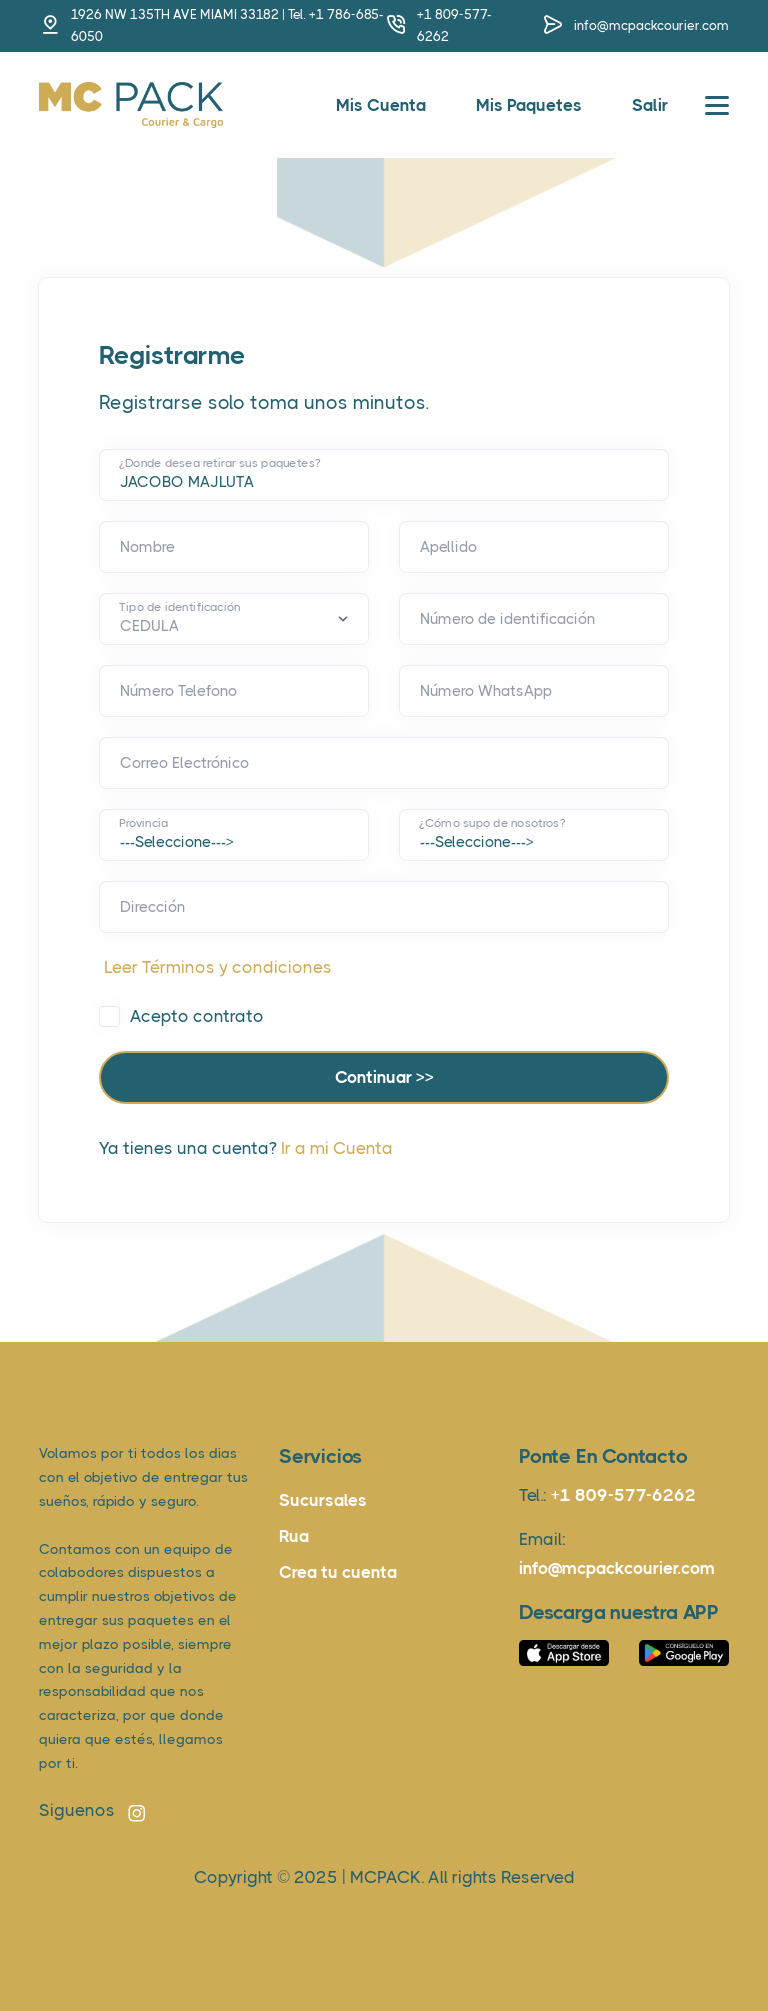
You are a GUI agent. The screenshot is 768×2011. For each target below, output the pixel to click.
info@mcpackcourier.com (651, 25)
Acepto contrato (197, 1016)
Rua (294, 1536)
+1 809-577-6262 (623, 1495)
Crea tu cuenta (338, 1572)
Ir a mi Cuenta (337, 1148)
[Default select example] (234, 619)
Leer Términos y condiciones (218, 967)
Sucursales (323, 1500)
